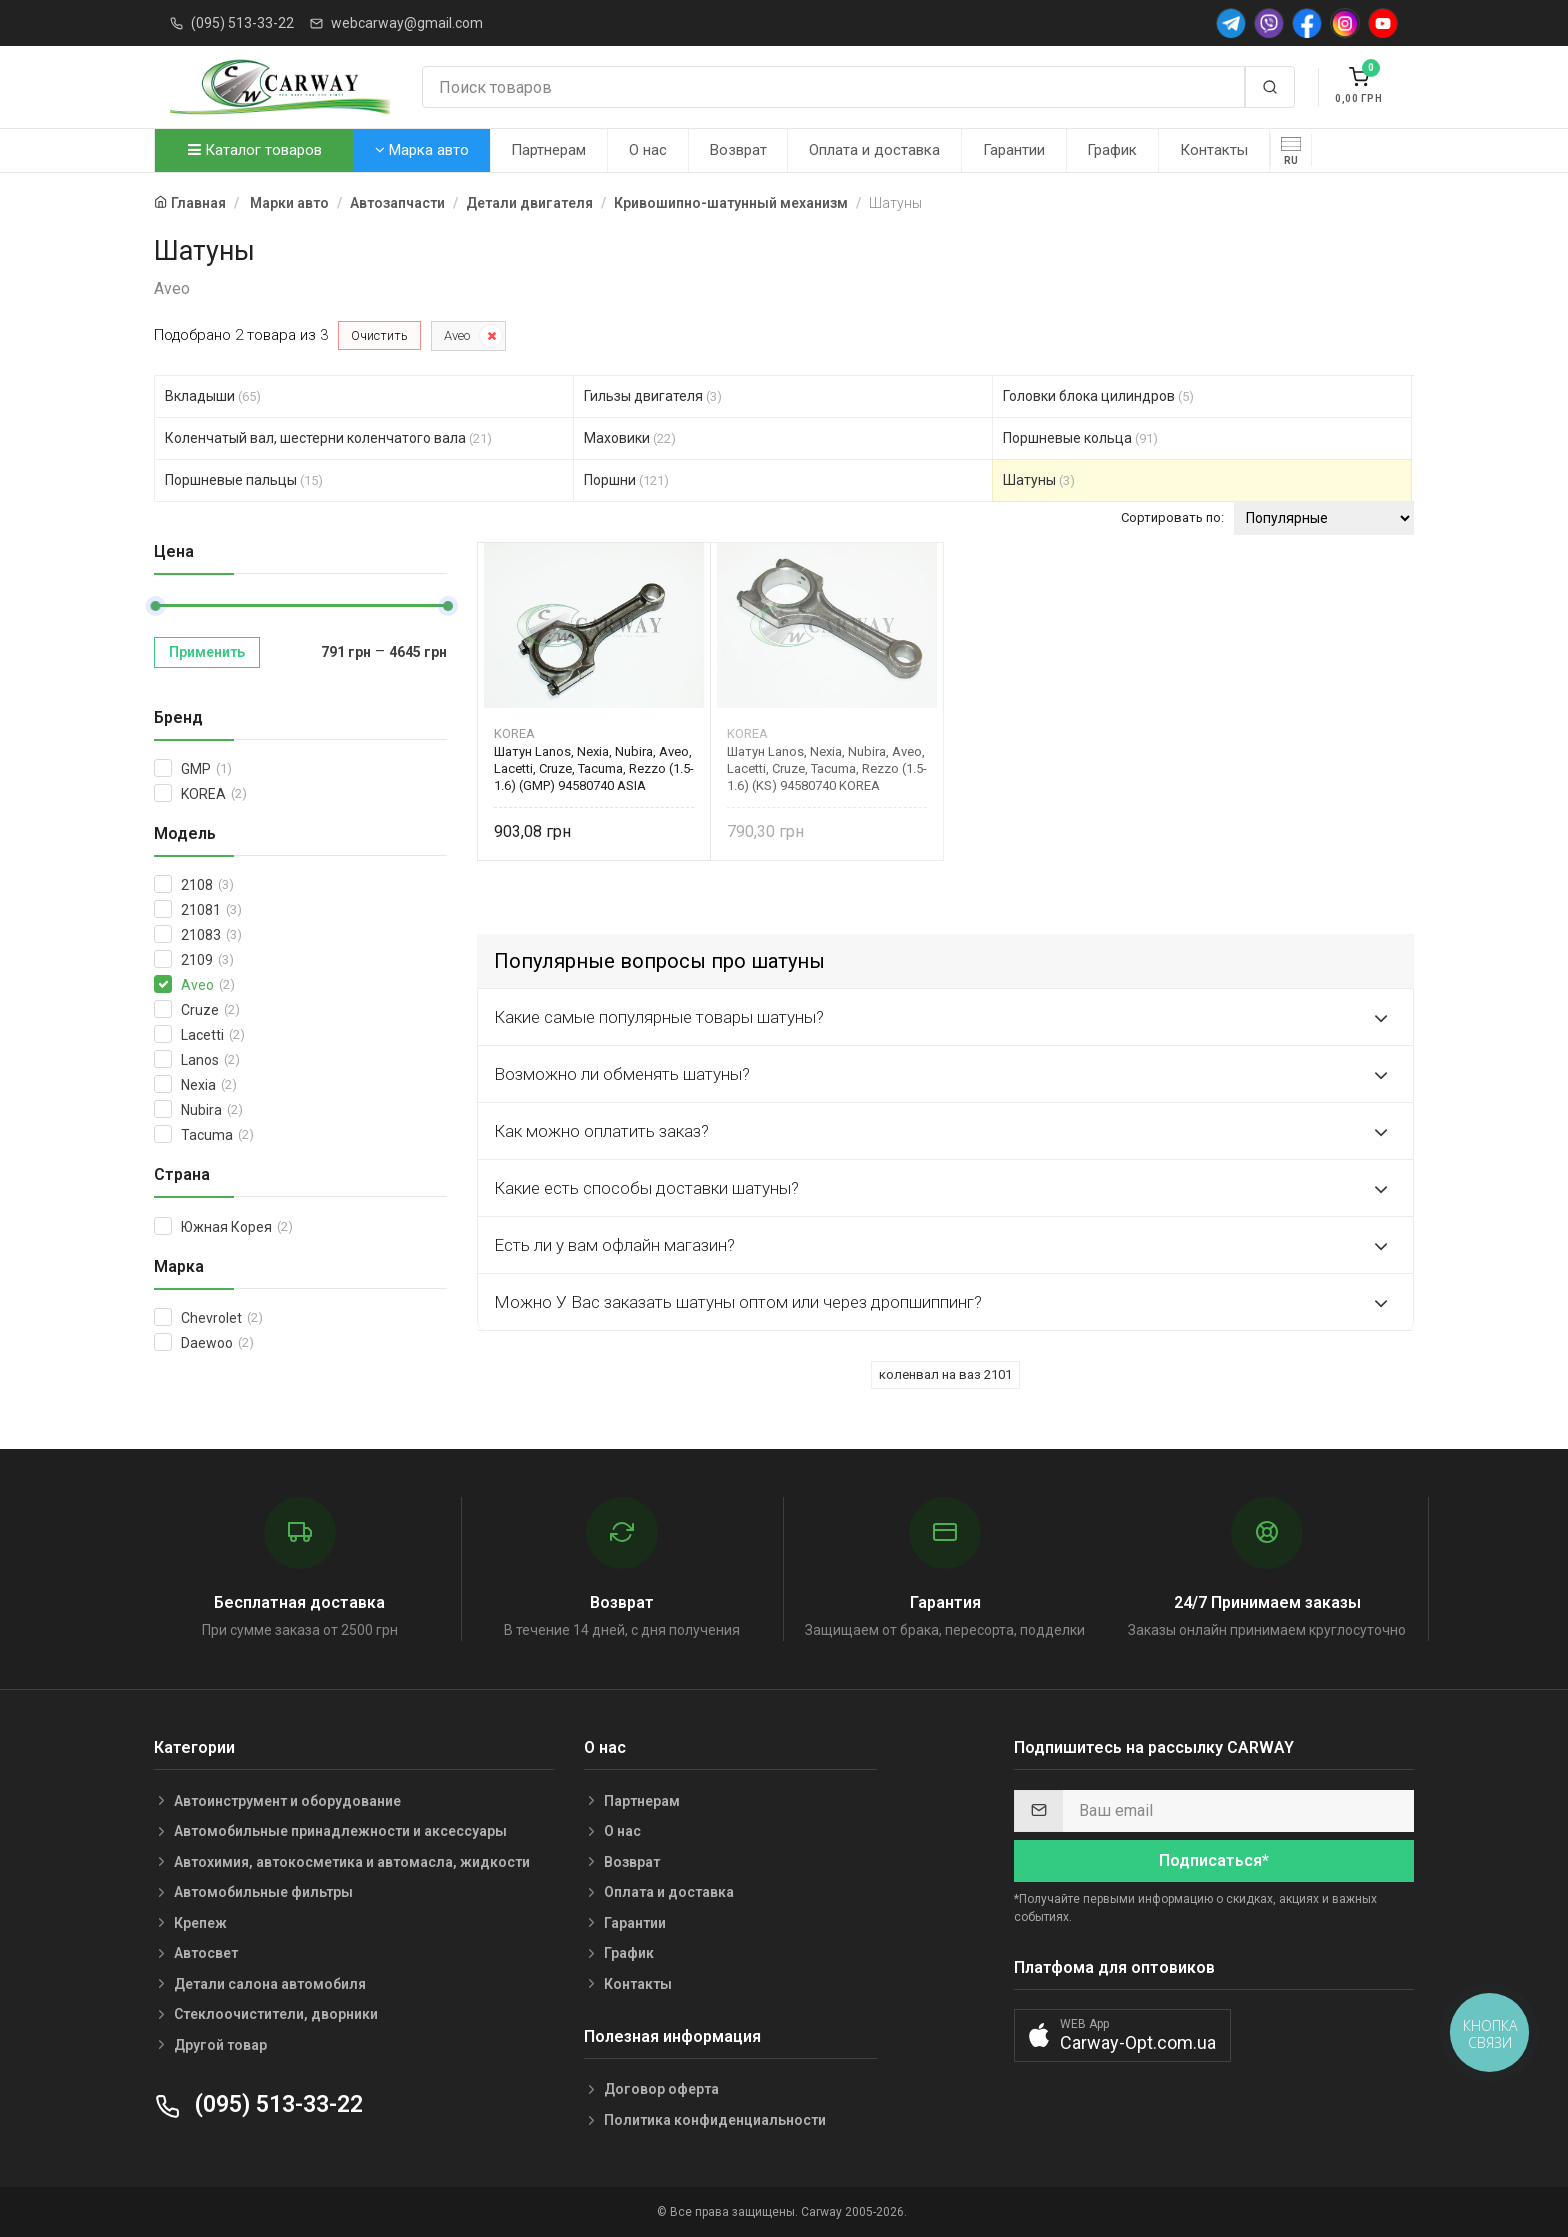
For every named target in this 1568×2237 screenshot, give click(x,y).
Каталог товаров (255, 150)
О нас (648, 150)
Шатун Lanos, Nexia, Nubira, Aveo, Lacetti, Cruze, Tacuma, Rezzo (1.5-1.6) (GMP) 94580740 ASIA (594, 768)
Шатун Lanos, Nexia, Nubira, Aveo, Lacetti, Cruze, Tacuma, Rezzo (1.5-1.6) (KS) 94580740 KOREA (827, 768)
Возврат (738, 150)
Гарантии (1014, 150)
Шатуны (1039, 480)
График (1112, 150)
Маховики (630, 438)
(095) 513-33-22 (242, 23)
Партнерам (548, 150)
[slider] (155, 606)
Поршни (626, 480)
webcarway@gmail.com (407, 23)
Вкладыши (213, 396)
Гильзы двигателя (653, 396)
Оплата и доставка (874, 150)
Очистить (379, 335)
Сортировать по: (1172, 517)
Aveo (457, 335)
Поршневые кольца (1080, 438)
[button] (1122, 2035)
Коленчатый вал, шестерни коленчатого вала (328, 438)
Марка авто (422, 150)
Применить (207, 652)
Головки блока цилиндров (1098, 396)
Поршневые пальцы (244, 480)
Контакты (1214, 150)
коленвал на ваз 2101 (945, 1374)
